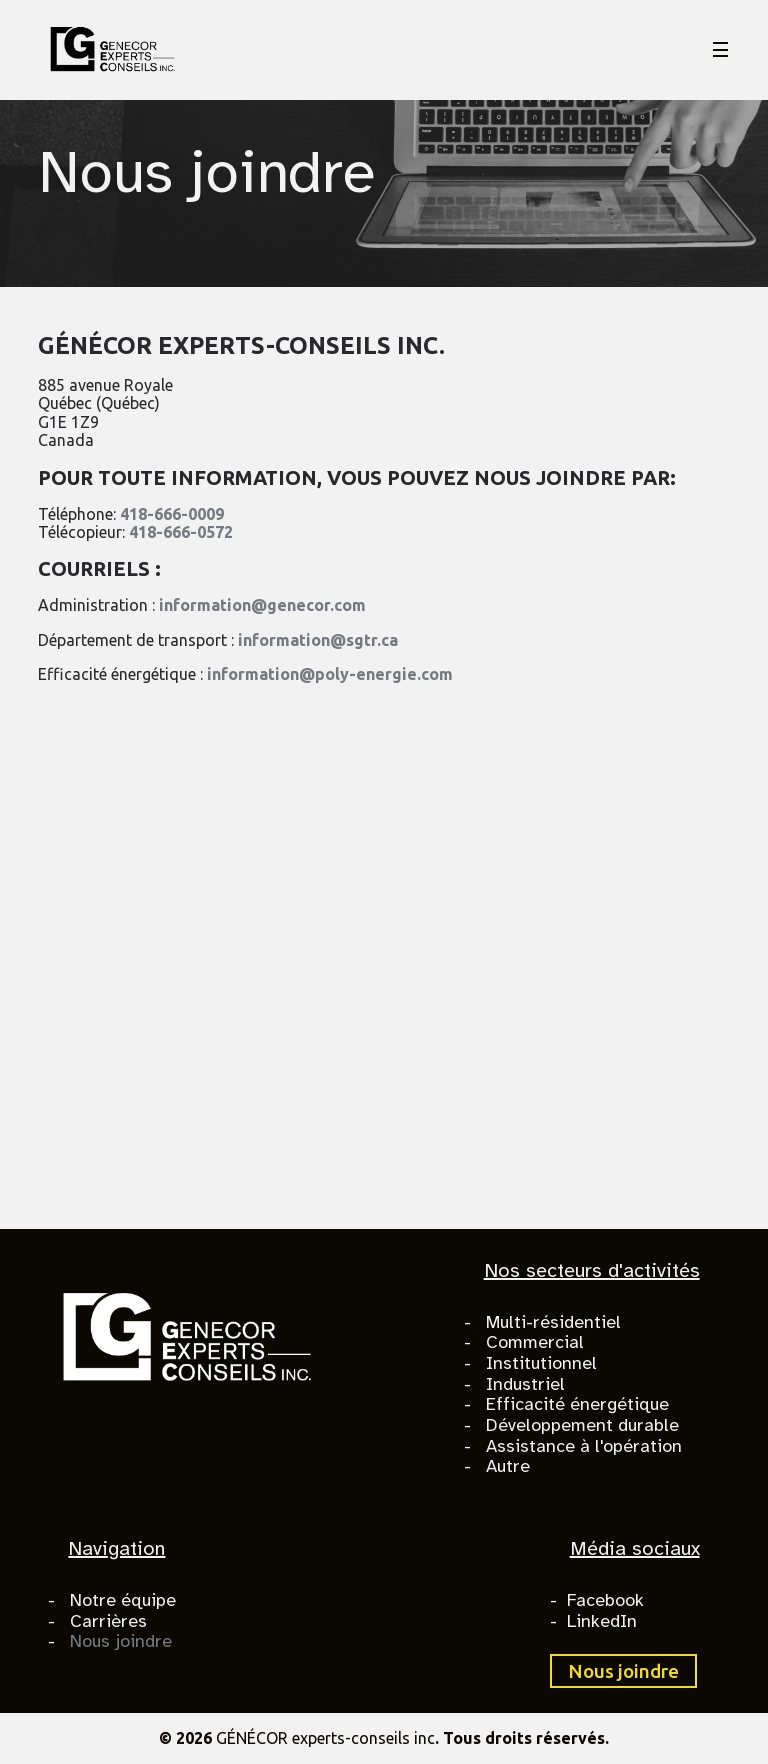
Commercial (535, 1342)
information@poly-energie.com (330, 674)
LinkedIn (602, 1621)
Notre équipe (123, 1600)
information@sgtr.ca (318, 640)
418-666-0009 (172, 514)
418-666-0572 (181, 532)
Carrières (108, 1621)
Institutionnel (541, 1363)
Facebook (605, 1600)
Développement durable (582, 1425)
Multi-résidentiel (553, 1322)
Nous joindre (121, 1641)
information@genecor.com (262, 605)
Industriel (525, 1384)
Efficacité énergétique (577, 1404)
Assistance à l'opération (584, 1446)
